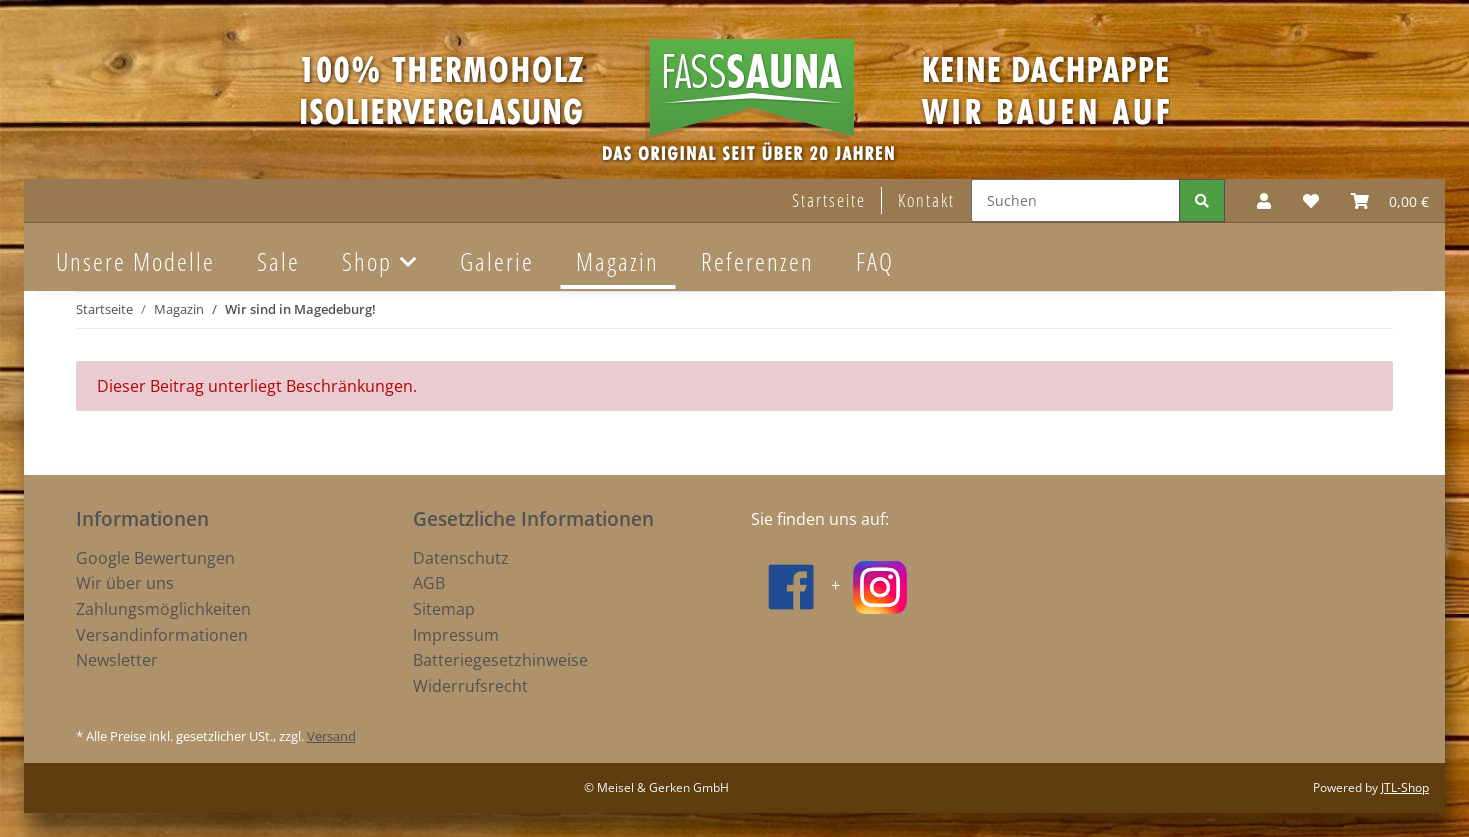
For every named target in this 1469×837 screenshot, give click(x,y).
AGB (429, 583)
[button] (1264, 201)
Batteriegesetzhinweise (500, 660)
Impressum (456, 635)
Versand (331, 736)
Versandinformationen (162, 635)
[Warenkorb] (1390, 201)
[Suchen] (1075, 200)
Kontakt (926, 200)
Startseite (829, 200)
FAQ (875, 261)
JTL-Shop (1405, 787)
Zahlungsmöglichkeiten (163, 609)
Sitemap (444, 609)
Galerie (497, 261)
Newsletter (117, 660)
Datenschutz (461, 558)
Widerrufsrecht (470, 686)
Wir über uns (125, 583)
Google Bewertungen (155, 558)
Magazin (617, 261)
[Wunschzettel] (1311, 201)
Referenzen (757, 261)
